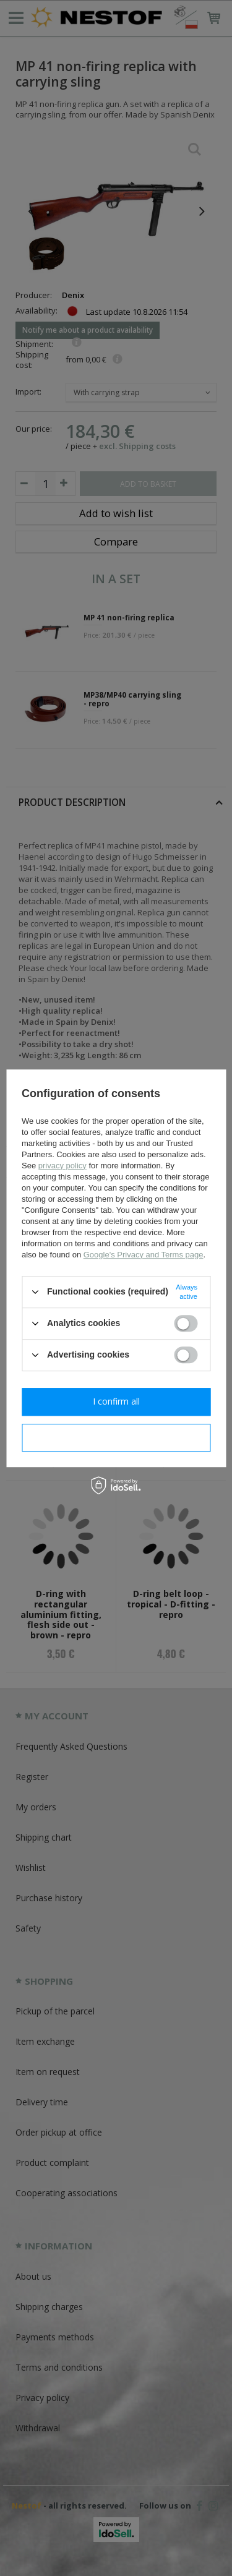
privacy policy (62, 1165)
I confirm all (116, 1401)
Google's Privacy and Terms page (144, 1254)
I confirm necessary (116, 1437)
